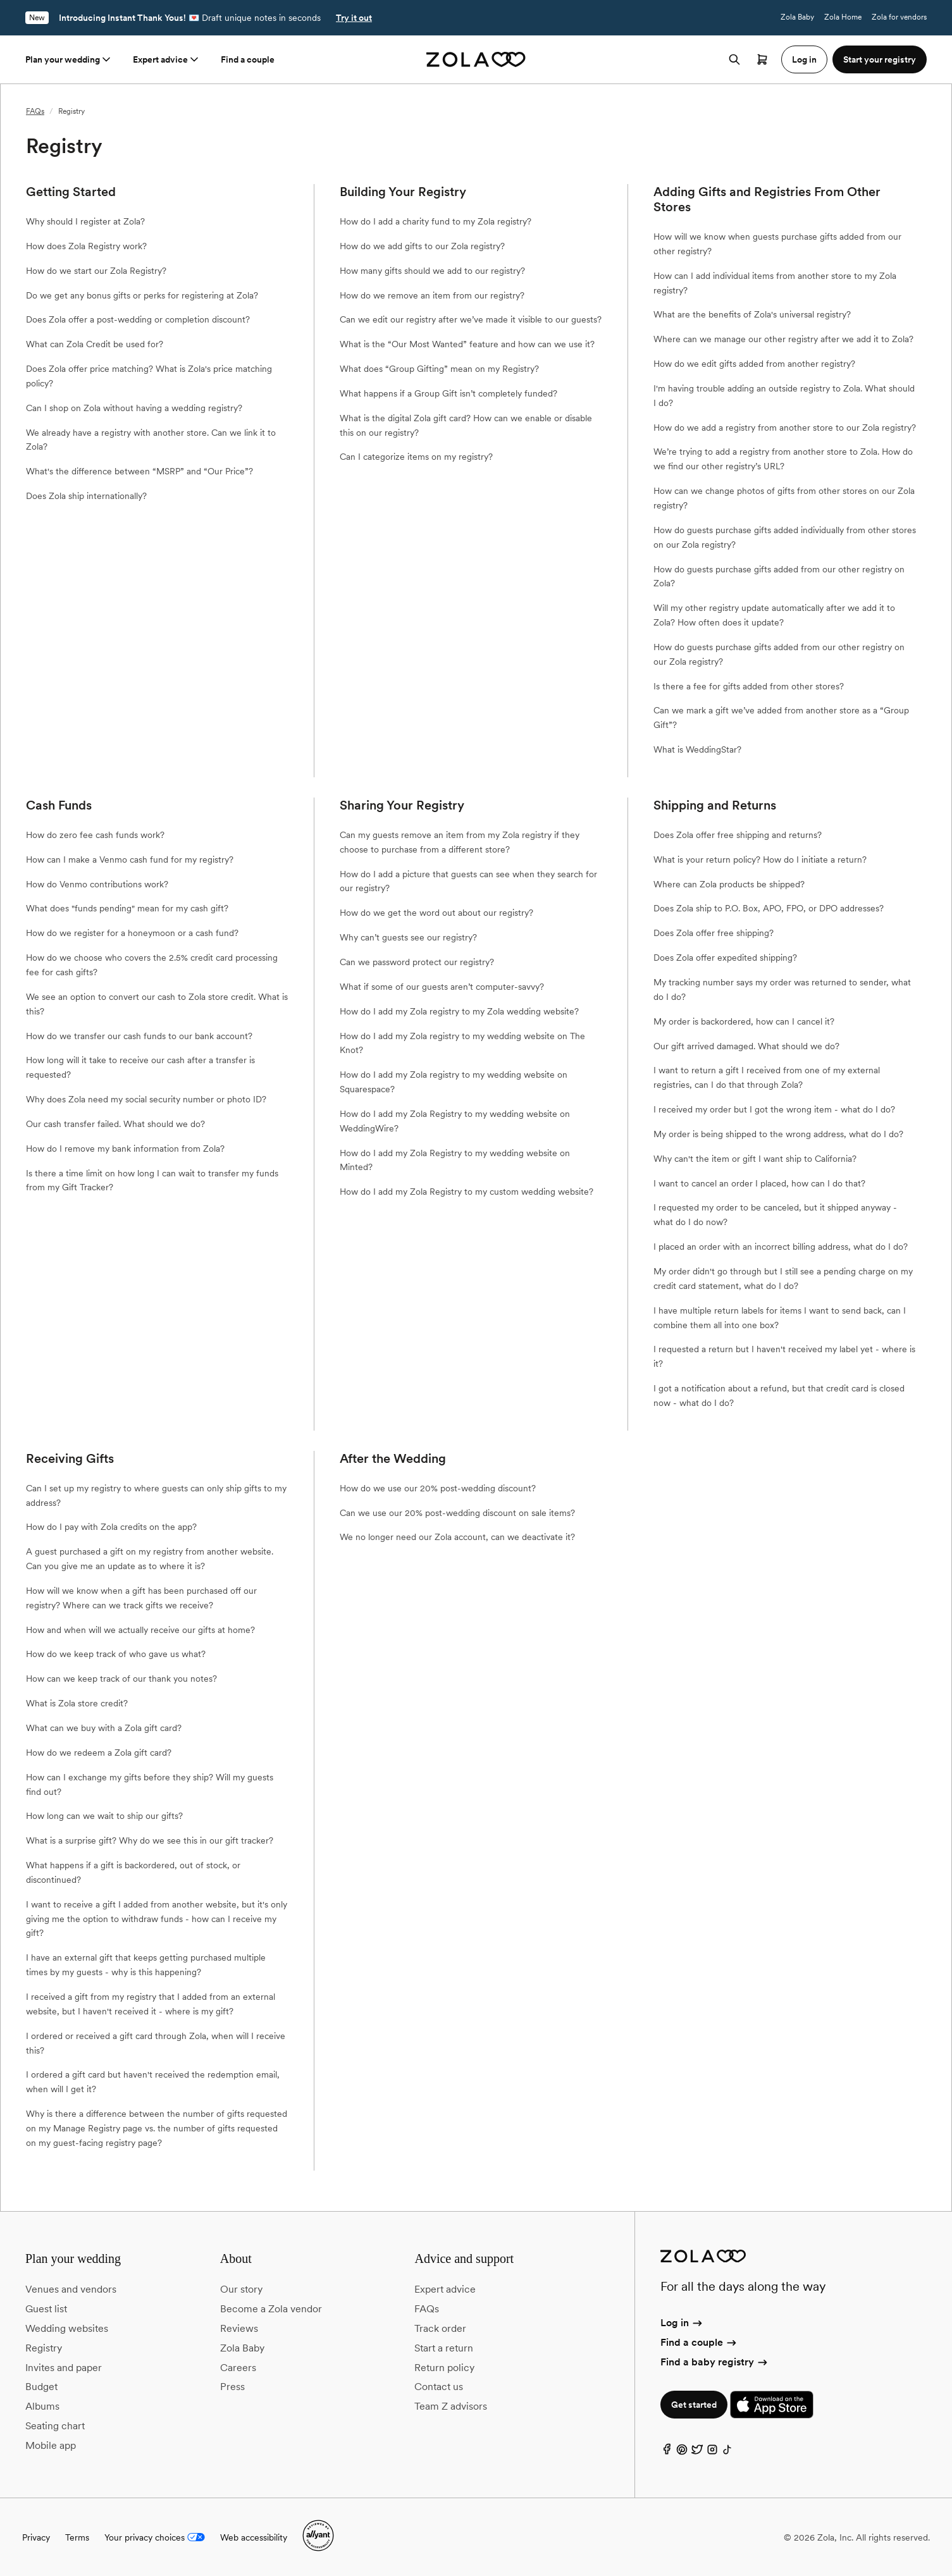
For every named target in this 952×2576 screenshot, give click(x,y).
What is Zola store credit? (77, 1703)
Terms (77, 2537)
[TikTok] (727, 2452)
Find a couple (248, 59)
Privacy (36, 2537)
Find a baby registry (714, 2362)
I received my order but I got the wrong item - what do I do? (774, 1109)
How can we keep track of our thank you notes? (121, 1678)
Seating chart (55, 2426)
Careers (238, 2368)
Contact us (438, 2387)
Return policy (444, 2368)
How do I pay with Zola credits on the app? (111, 1527)
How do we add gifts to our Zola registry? (422, 246)
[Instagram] (712, 2452)
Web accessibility (253, 2537)
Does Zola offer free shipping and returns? (737, 835)
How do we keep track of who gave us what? (116, 1654)
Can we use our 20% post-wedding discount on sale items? (457, 1513)
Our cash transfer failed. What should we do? (115, 1124)
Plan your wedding (69, 59)
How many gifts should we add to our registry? (432, 271)
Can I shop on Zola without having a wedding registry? (134, 408)
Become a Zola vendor (271, 2309)
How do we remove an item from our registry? (432, 295)
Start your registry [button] (879, 59)
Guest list (46, 2309)
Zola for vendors (899, 17)
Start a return (443, 2348)
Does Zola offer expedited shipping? (725, 957)
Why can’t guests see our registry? (408, 937)
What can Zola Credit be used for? (94, 344)
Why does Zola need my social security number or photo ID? (146, 1099)
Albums (42, 2406)
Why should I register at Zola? (85, 221)
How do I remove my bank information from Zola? (125, 1148)
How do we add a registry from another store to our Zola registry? (784, 427)
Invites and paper (63, 2368)
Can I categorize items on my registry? (416, 457)
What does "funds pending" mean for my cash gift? (127, 908)
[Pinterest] (682, 2452)
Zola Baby (797, 17)
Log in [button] (804, 59)
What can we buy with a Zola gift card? (104, 1728)
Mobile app (50, 2445)
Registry (43, 2348)
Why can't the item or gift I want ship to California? (754, 1159)
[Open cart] (762, 59)
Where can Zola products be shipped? (729, 884)
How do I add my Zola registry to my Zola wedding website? (459, 1011)
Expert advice (167, 59)
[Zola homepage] (476, 59)
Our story (241, 2289)
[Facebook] (666, 2452)
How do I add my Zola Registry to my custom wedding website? (466, 1191)
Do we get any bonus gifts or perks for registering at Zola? (142, 295)
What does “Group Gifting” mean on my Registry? (439, 369)
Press (232, 2387)
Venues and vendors (70, 2289)
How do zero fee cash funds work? (95, 835)
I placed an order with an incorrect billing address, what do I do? (780, 1247)
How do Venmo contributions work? (97, 884)
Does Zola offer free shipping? (713, 933)
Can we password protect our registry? (417, 962)
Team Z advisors (450, 2406)
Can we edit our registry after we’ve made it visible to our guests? (471, 319)
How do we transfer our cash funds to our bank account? (139, 1036)
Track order (440, 2328)
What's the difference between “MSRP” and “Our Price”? (139, 471)
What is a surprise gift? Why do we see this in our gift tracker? (149, 1840)
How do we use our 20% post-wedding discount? (438, 1488)
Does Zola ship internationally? (86, 496)
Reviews (239, 2328)
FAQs (35, 111)
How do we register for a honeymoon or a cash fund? (132, 933)
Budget (41, 2387)
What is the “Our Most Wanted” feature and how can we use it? (467, 344)
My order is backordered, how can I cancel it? (743, 1021)
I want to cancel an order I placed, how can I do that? (759, 1183)
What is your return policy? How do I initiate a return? (760, 859)
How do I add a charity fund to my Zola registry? (435, 221)
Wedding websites (66, 2328)
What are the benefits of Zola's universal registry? (752, 314)
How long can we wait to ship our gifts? (104, 1816)
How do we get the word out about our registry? (436, 913)
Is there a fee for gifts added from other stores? (748, 686)
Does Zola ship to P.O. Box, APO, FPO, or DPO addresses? (768, 908)
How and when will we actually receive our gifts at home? (140, 1630)
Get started (694, 2405)
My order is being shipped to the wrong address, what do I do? (778, 1134)
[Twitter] (697, 2452)
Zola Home (843, 17)
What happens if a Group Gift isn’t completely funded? (448, 393)
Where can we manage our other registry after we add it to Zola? (783, 339)
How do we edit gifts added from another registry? (754, 364)
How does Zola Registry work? (86, 246)
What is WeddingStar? (697, 749)
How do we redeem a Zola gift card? (98, 1752)
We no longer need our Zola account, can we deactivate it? (457, 1537)
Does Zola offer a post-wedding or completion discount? (138, 319)
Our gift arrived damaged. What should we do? (746, 1046)
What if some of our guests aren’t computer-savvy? (442, 987)
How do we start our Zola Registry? (96, 271)
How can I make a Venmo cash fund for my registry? (129, 859)
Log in (682, 2323)
